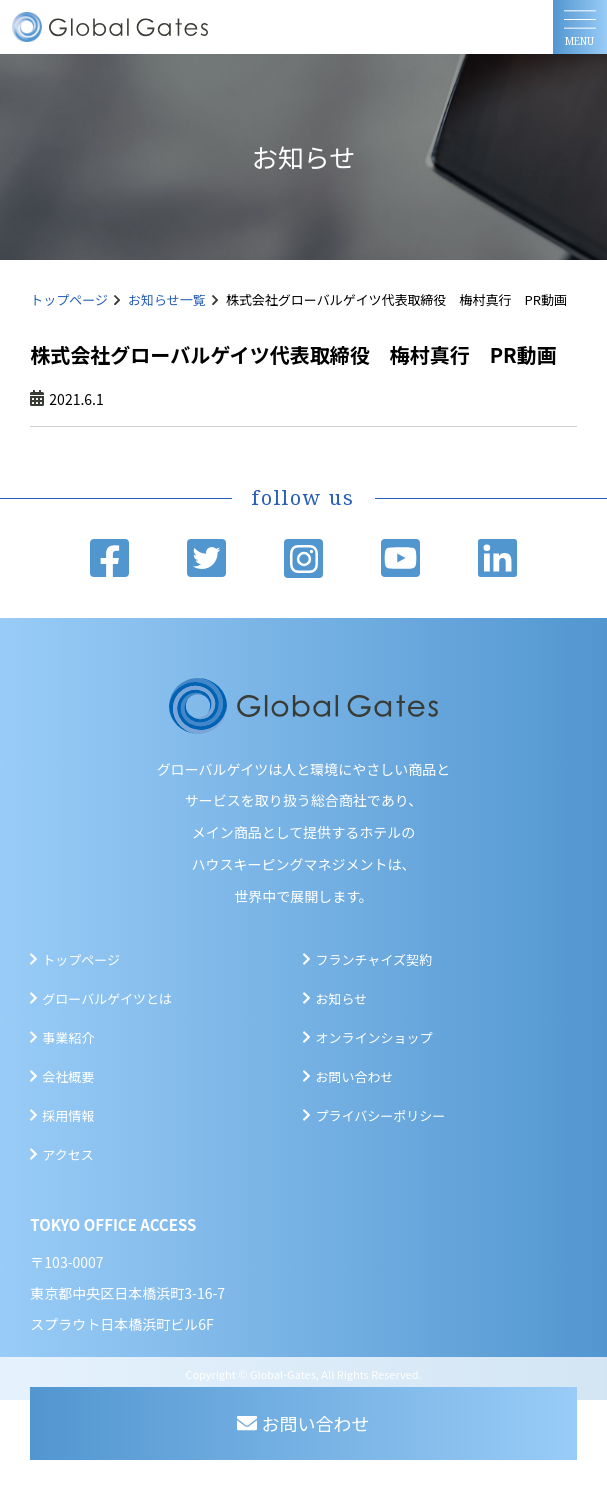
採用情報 (68, 1115)
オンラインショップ (373, 1037)
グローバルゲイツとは (107, 998)
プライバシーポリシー (380, 1115)
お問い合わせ (354, 1076)
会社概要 (68, 1076)
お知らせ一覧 (167, 299)
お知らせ (341, 998)
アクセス (67, 1154)
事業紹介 (68, 1037)
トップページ (69, 299)
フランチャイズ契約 (373, 959)
